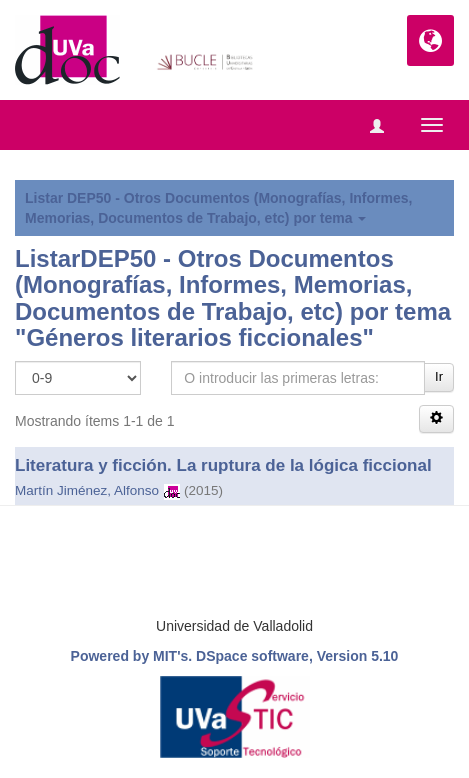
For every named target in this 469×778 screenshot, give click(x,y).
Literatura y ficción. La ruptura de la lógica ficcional (223, 465)
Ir (439, 376)
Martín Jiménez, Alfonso (87, 490)
